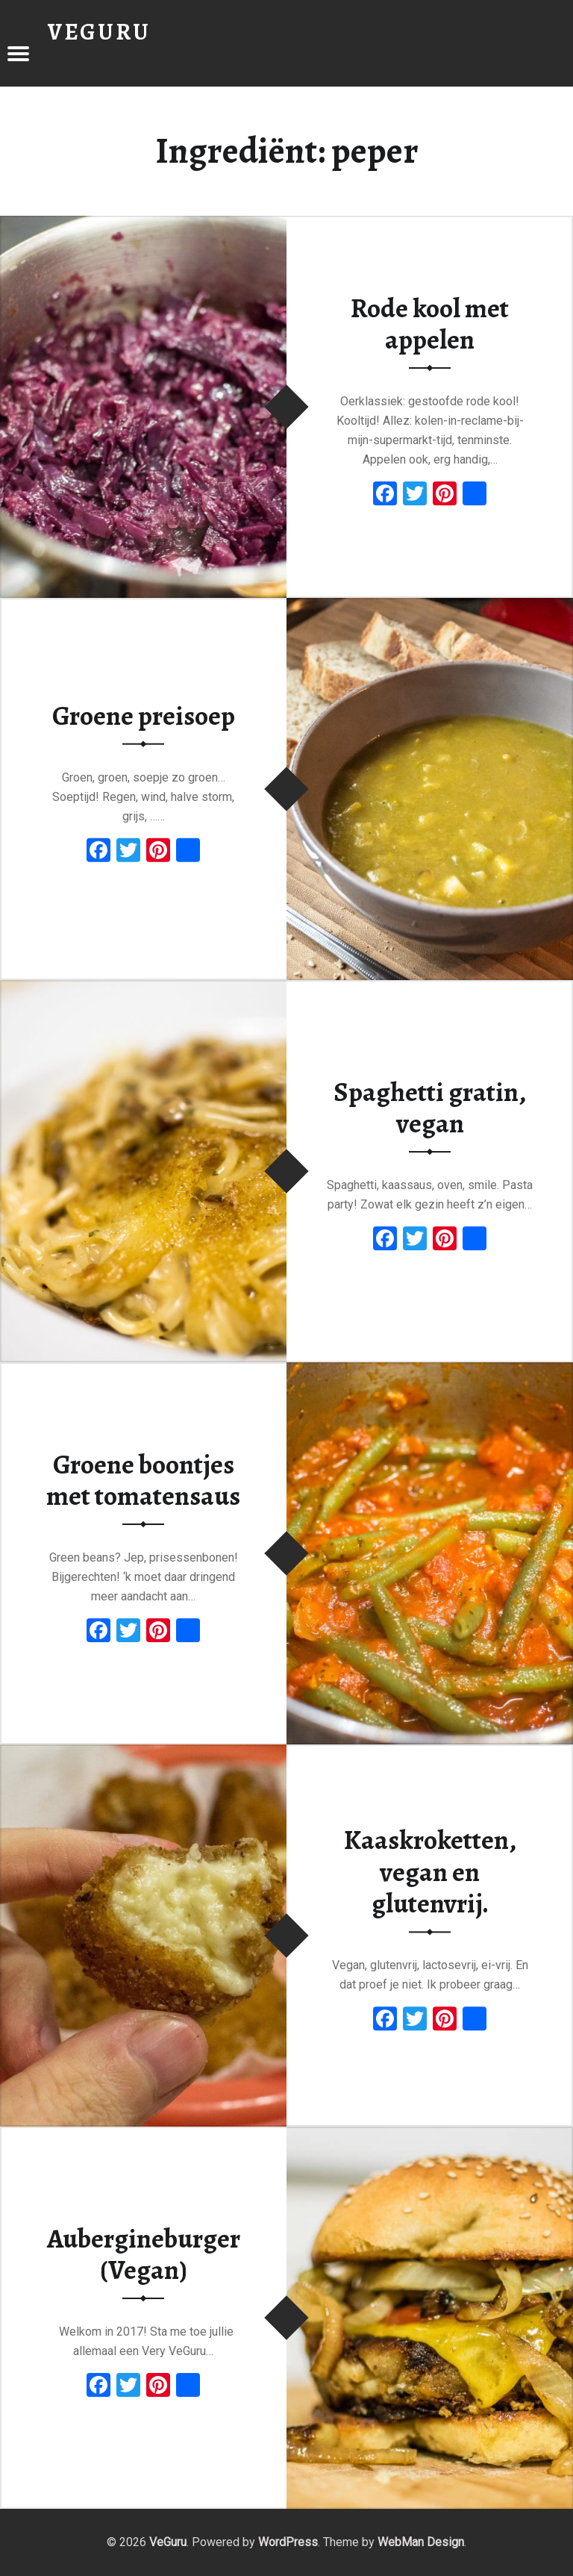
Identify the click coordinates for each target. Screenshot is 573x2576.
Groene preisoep (143, 716)
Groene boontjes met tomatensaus (143, 1481)
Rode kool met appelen (430, 324)
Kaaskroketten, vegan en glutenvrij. (430, 1871)
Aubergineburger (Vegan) (143, 2255)
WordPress (288, 2542)
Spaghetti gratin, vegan (430, 1108)
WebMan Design (421, 2542)
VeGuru (168, 2542)
